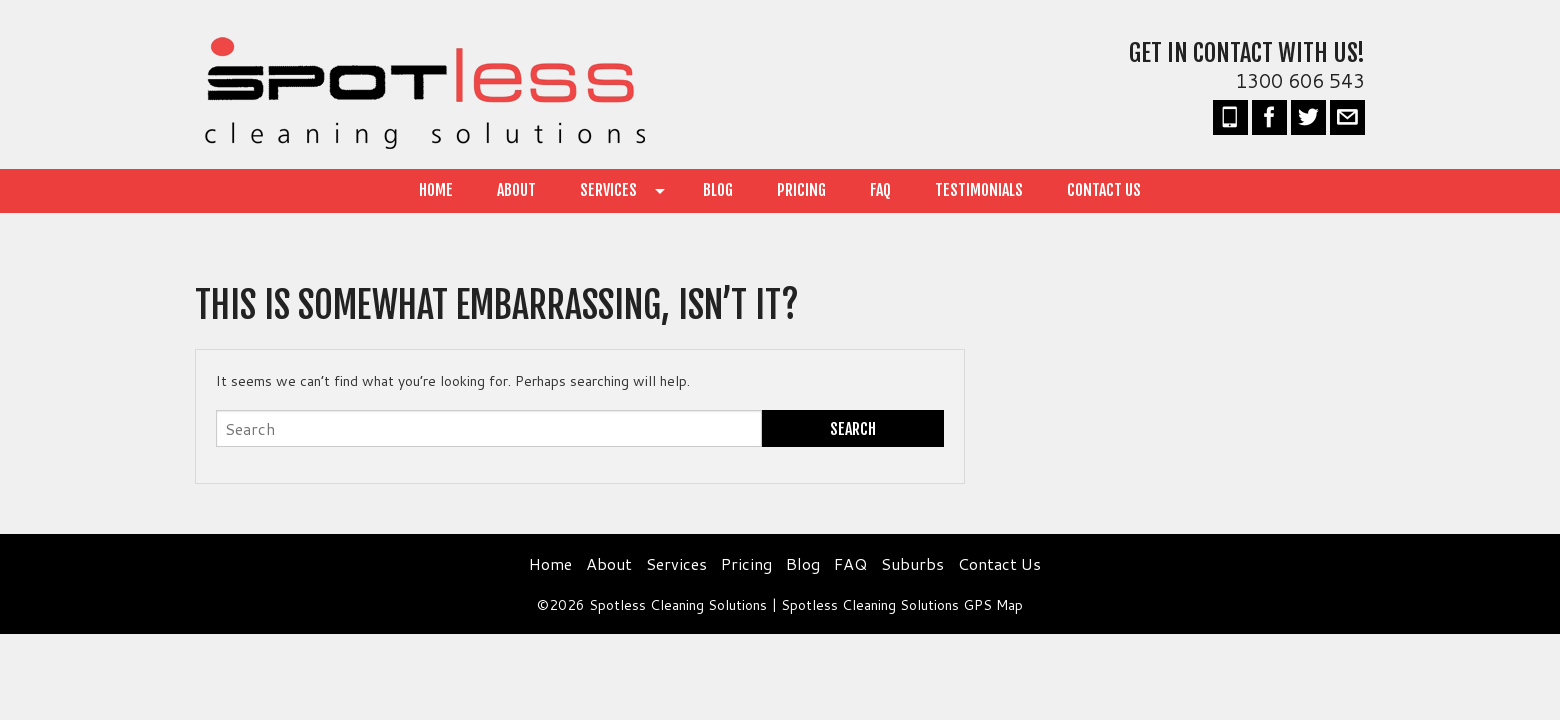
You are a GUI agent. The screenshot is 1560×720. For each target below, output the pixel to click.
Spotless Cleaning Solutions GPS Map (902, 605)
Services (608, 190)
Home (436, 190)
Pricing (801, 190)
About (516, 190)
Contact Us (1104, 190)
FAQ (880, 190)
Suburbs (912, 563)
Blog (718, 190)
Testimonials (979, 190)
